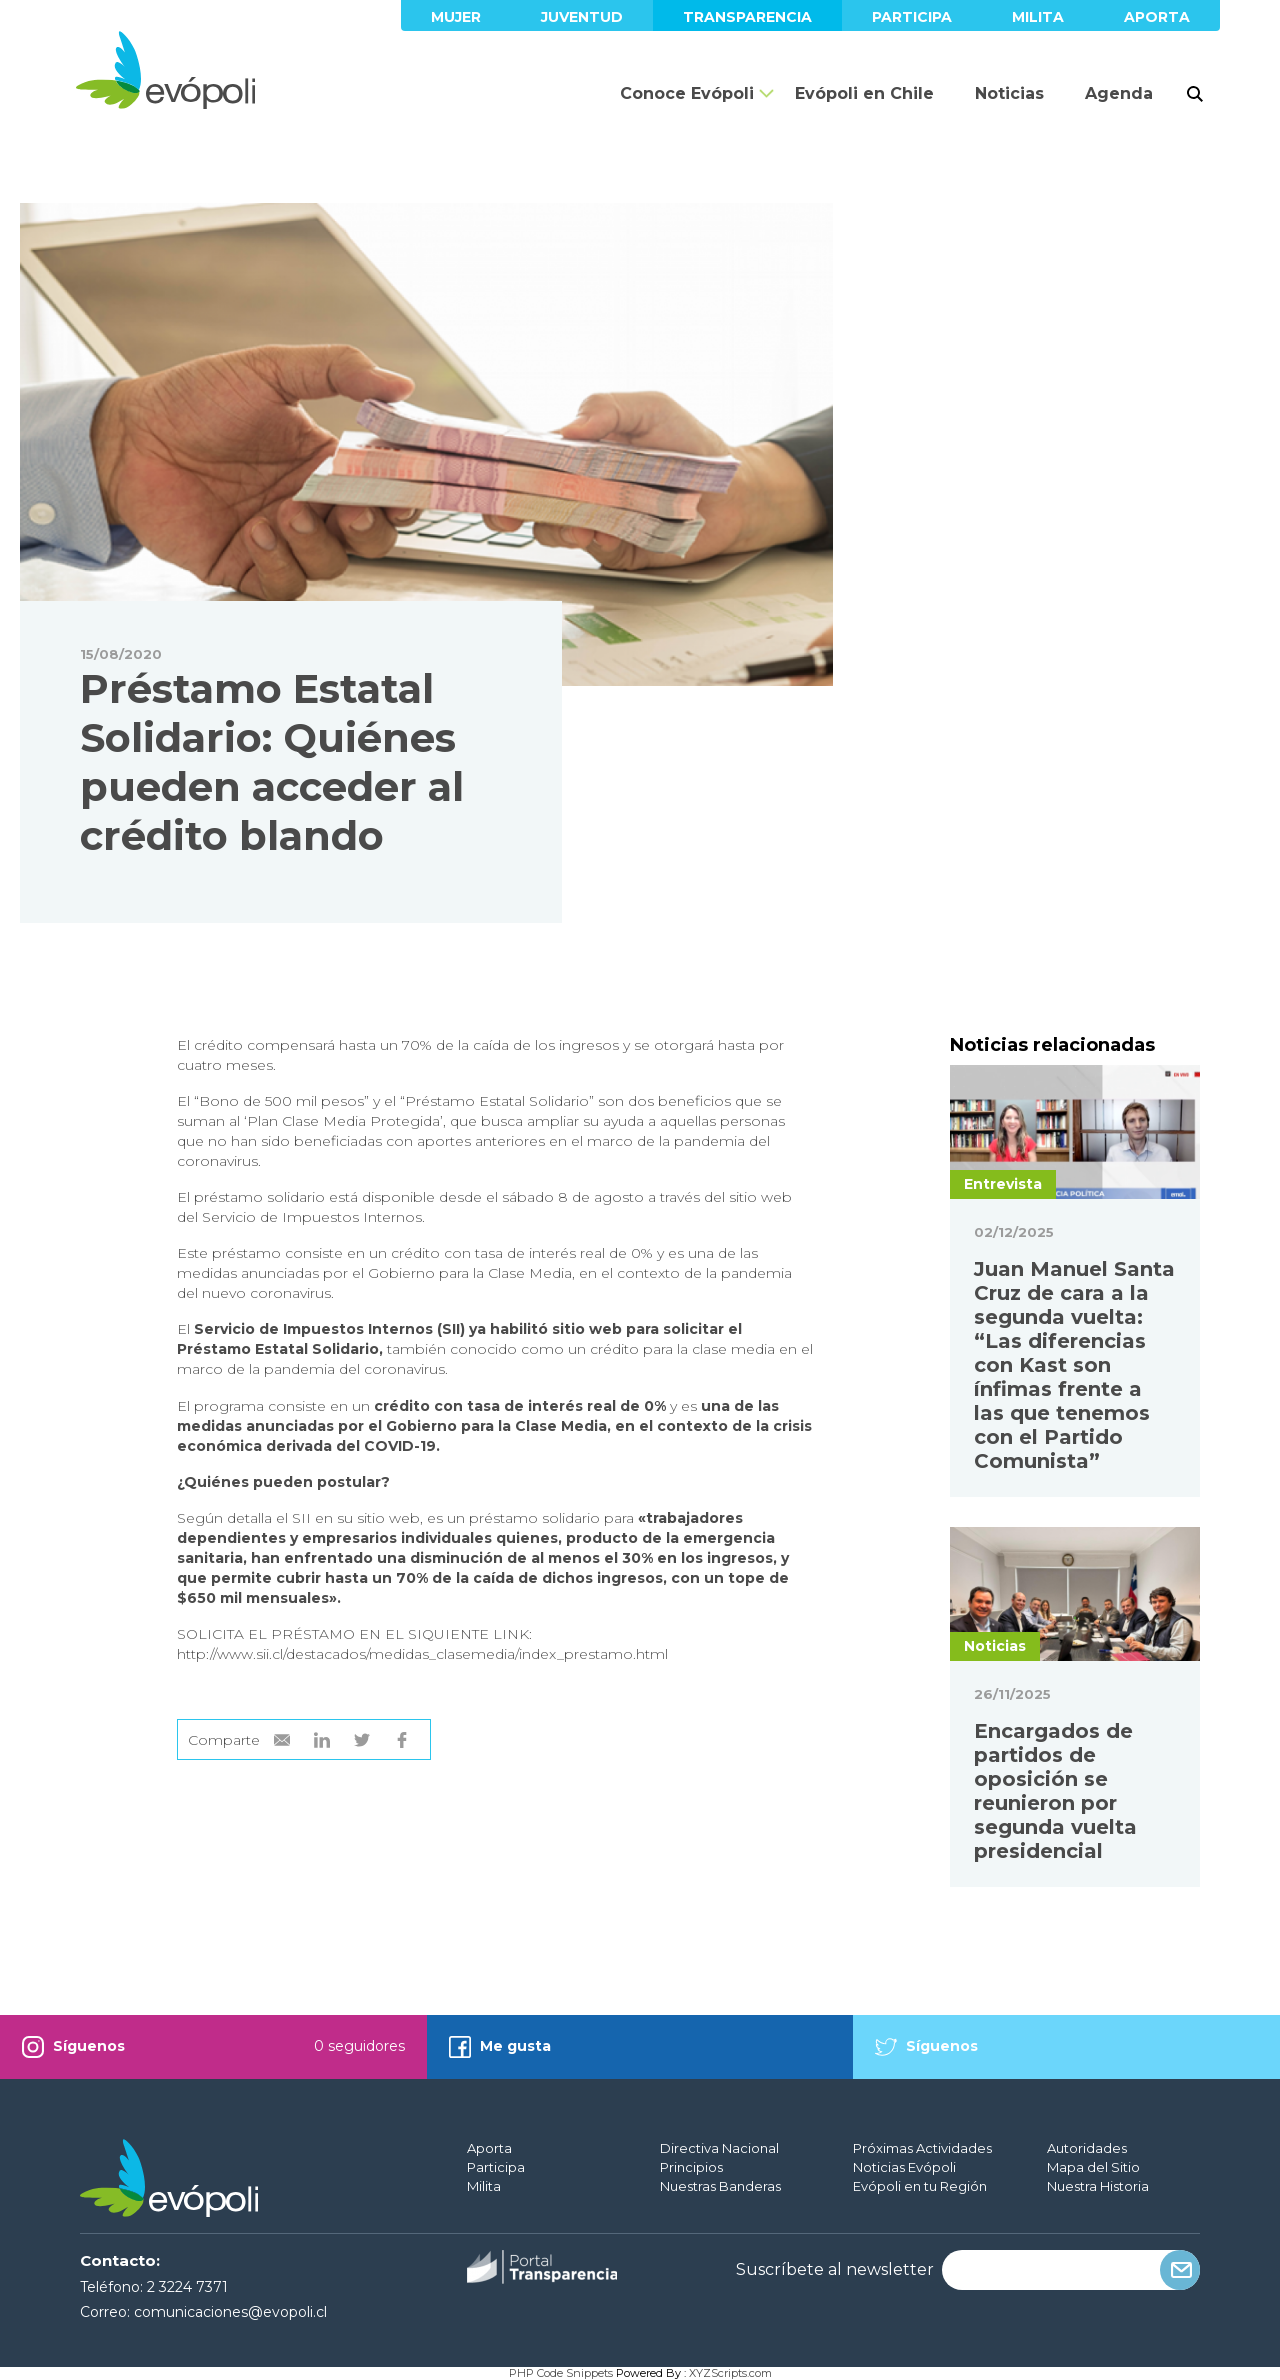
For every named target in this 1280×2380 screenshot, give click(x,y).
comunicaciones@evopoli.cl (230, 2312)
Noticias (1009, 93)
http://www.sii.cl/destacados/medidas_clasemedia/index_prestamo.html (422, 1654)
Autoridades (1087, 2148)
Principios (691, 2167)
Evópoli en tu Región (920, 2186)
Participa (912, 17)
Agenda (1119, 93)
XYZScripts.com (730, 2373)
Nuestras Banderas (720, 2186)
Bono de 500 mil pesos (281, 1101)
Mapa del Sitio (1093, 2167)
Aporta (1157, 17)
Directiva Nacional (719, 2148)
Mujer (456, 17)
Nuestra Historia (1098, 2186)
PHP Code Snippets (561, 2373)
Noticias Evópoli (904, 2167)
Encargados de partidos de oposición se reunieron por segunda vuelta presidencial (1055, 1791)
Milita (1038, 17)
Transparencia (747, 17)
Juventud (582, 17)
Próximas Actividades (922, 2148)
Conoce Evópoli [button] (687, 93)
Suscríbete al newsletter (835, 2270)
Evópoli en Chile (864, 93)
